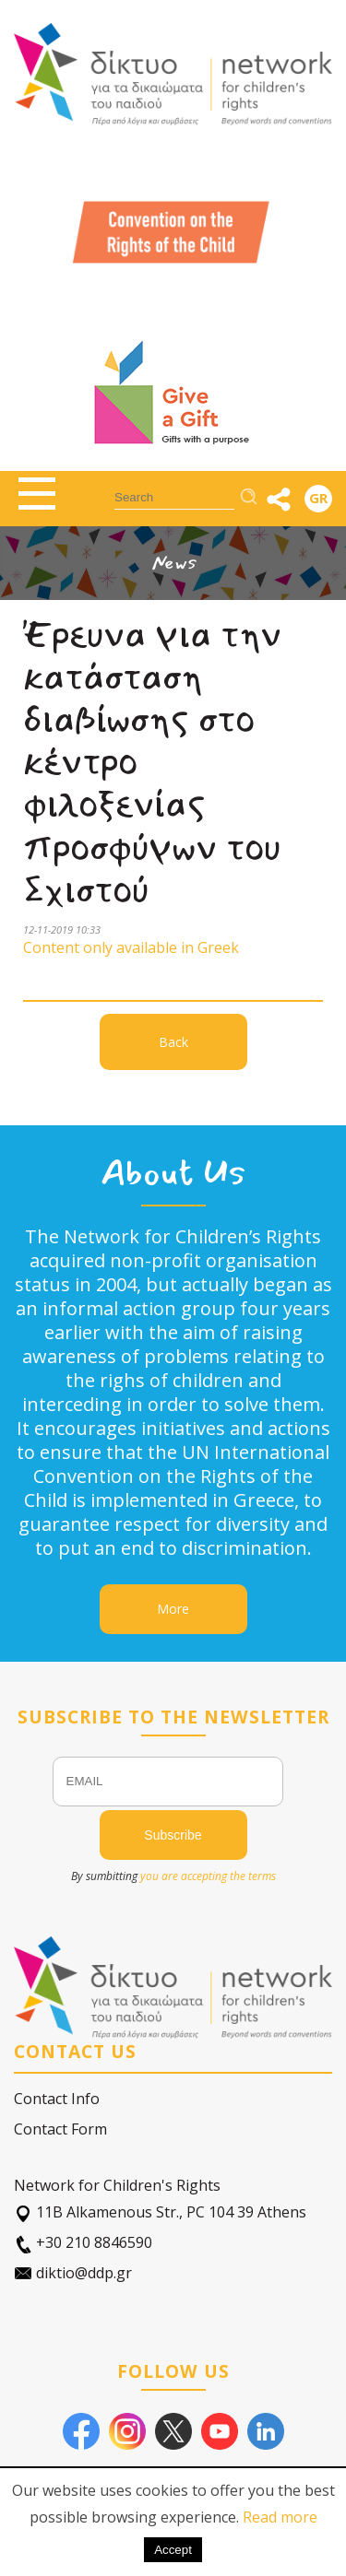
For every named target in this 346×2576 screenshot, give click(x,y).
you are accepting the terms (208, 1876)
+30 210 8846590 (83, 2242)
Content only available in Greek (131, 947)
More (173, 1608)
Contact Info (57, 2098)
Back (173, 1042)
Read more (280, 2517)
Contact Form (60, 2129)
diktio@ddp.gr (73, 2273)
